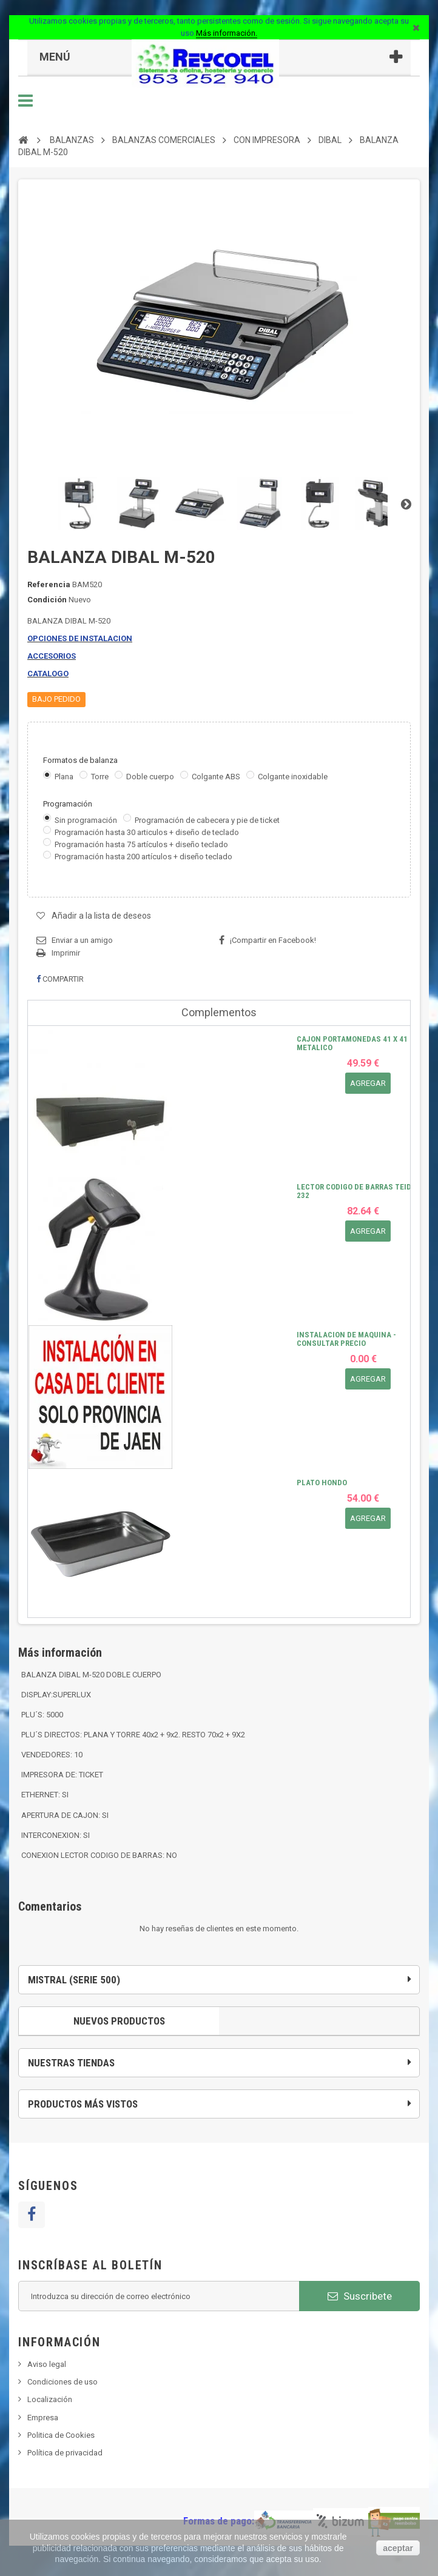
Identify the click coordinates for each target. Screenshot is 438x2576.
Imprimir (66, 952)
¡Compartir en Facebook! (273, 940)
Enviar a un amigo (82, 940)
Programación (68, 803)
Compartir (60, 978)
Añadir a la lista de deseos (101, 915)
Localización (49, 2399)
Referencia (48, 584)
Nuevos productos (119, 2021)
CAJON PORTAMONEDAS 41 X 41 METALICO (352, 1043)
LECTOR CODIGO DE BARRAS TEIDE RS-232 (363, 1191)
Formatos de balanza (81, 760)
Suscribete (360, 2296)
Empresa (42, 2417)
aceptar (398, 2548)
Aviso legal (46, 2364)
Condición (47, 599)
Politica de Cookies (61, 2435)
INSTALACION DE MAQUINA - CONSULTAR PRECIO (346, 1339)
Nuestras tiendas (71, 2063)
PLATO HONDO (322, 1482)
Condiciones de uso (62, 2381)
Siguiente (406, 504)
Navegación (25, 100)
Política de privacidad (65, 2452)
